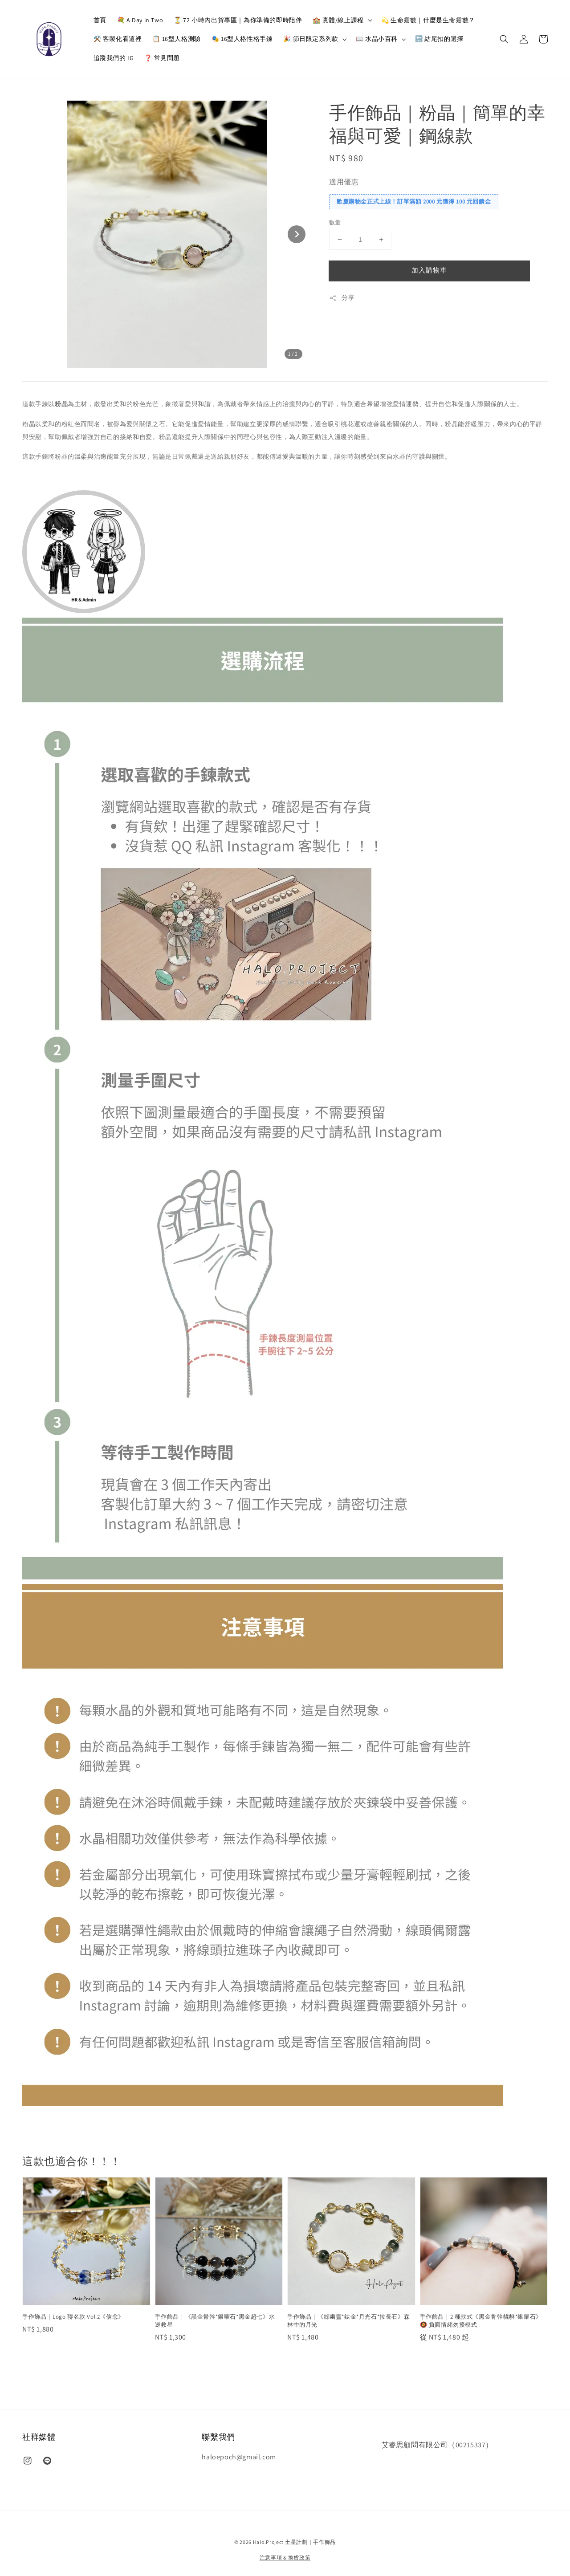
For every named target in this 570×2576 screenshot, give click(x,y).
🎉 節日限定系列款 (310, 39)
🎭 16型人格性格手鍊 (242, 39)
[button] (504, 39)
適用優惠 (343, 182)
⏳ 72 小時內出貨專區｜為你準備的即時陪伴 (238, 20)
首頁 (100, 20)
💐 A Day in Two (140, 20)
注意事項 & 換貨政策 (285, 2557)
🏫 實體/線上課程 (338, 20)
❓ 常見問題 (162, 58)
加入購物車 (429, 270)
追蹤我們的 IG (114, 58)
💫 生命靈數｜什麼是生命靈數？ (428, 20)
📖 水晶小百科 (377, 39)
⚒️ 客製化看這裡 (118, 39)
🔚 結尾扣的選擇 (439, 39)
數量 (335, 222)
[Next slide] (296, 234)
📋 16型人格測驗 (176, 39)
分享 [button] (341, 297)
